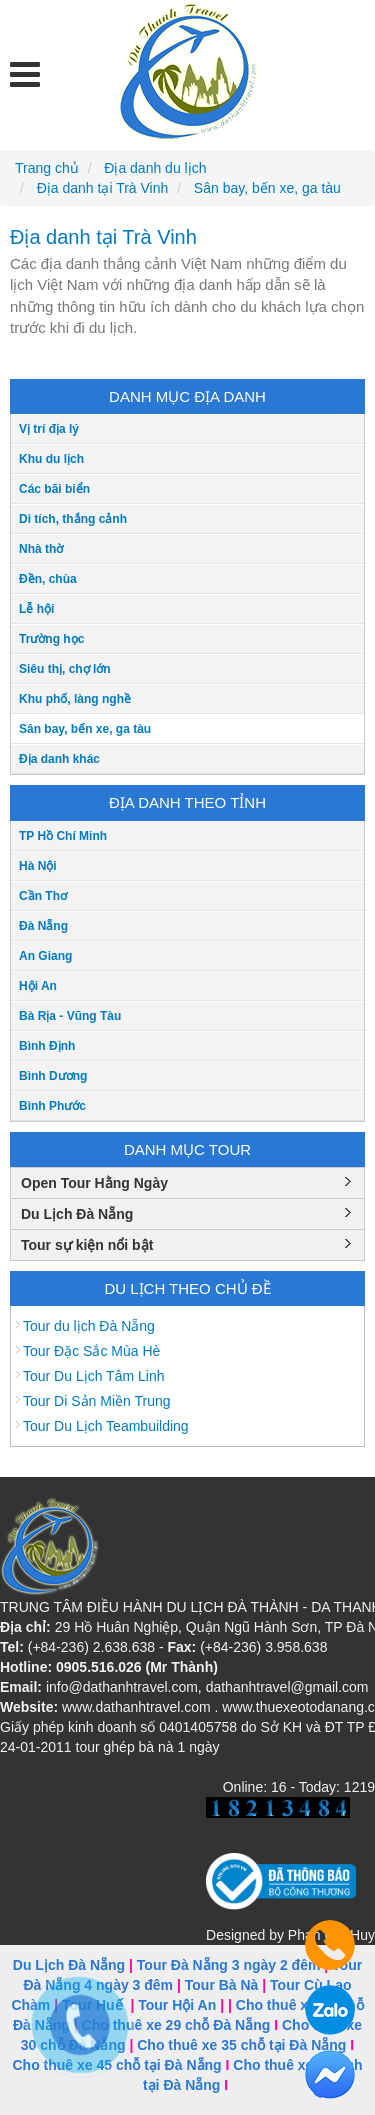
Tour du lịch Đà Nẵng (89, 1326)
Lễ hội (36, 609)
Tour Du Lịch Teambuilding (106, 1426)
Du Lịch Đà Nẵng (77, 1214)
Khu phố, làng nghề (75, 699)
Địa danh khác (59, 759)
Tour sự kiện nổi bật (87, 1245)
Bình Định (47, 1046)
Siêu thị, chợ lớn (65, 669)
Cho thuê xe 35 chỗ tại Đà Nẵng (241, 2045)
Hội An (38, 986)
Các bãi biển (54, 489)
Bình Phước (52, 1106)
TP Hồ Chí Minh (63, 836)
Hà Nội (38, 866)
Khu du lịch (51, 459)
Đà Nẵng (43, 926)
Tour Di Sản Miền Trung (97, 1401)
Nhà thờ (41, 549)
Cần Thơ (43, 896)
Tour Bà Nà (222, 1985)
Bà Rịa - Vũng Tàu (70, 1016)
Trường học (51, 639)
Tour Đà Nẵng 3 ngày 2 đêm (229, 1965)
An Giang (45, 956)
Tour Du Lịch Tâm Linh (93, 1376)
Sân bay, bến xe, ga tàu (85, 729)
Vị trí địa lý (49, 429)
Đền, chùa (48, 579)
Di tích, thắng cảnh (73, 519)
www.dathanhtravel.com (136, 1707)
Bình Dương (53, 1076)
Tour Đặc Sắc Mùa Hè (91, 1351)
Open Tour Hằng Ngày (94, 1183)
